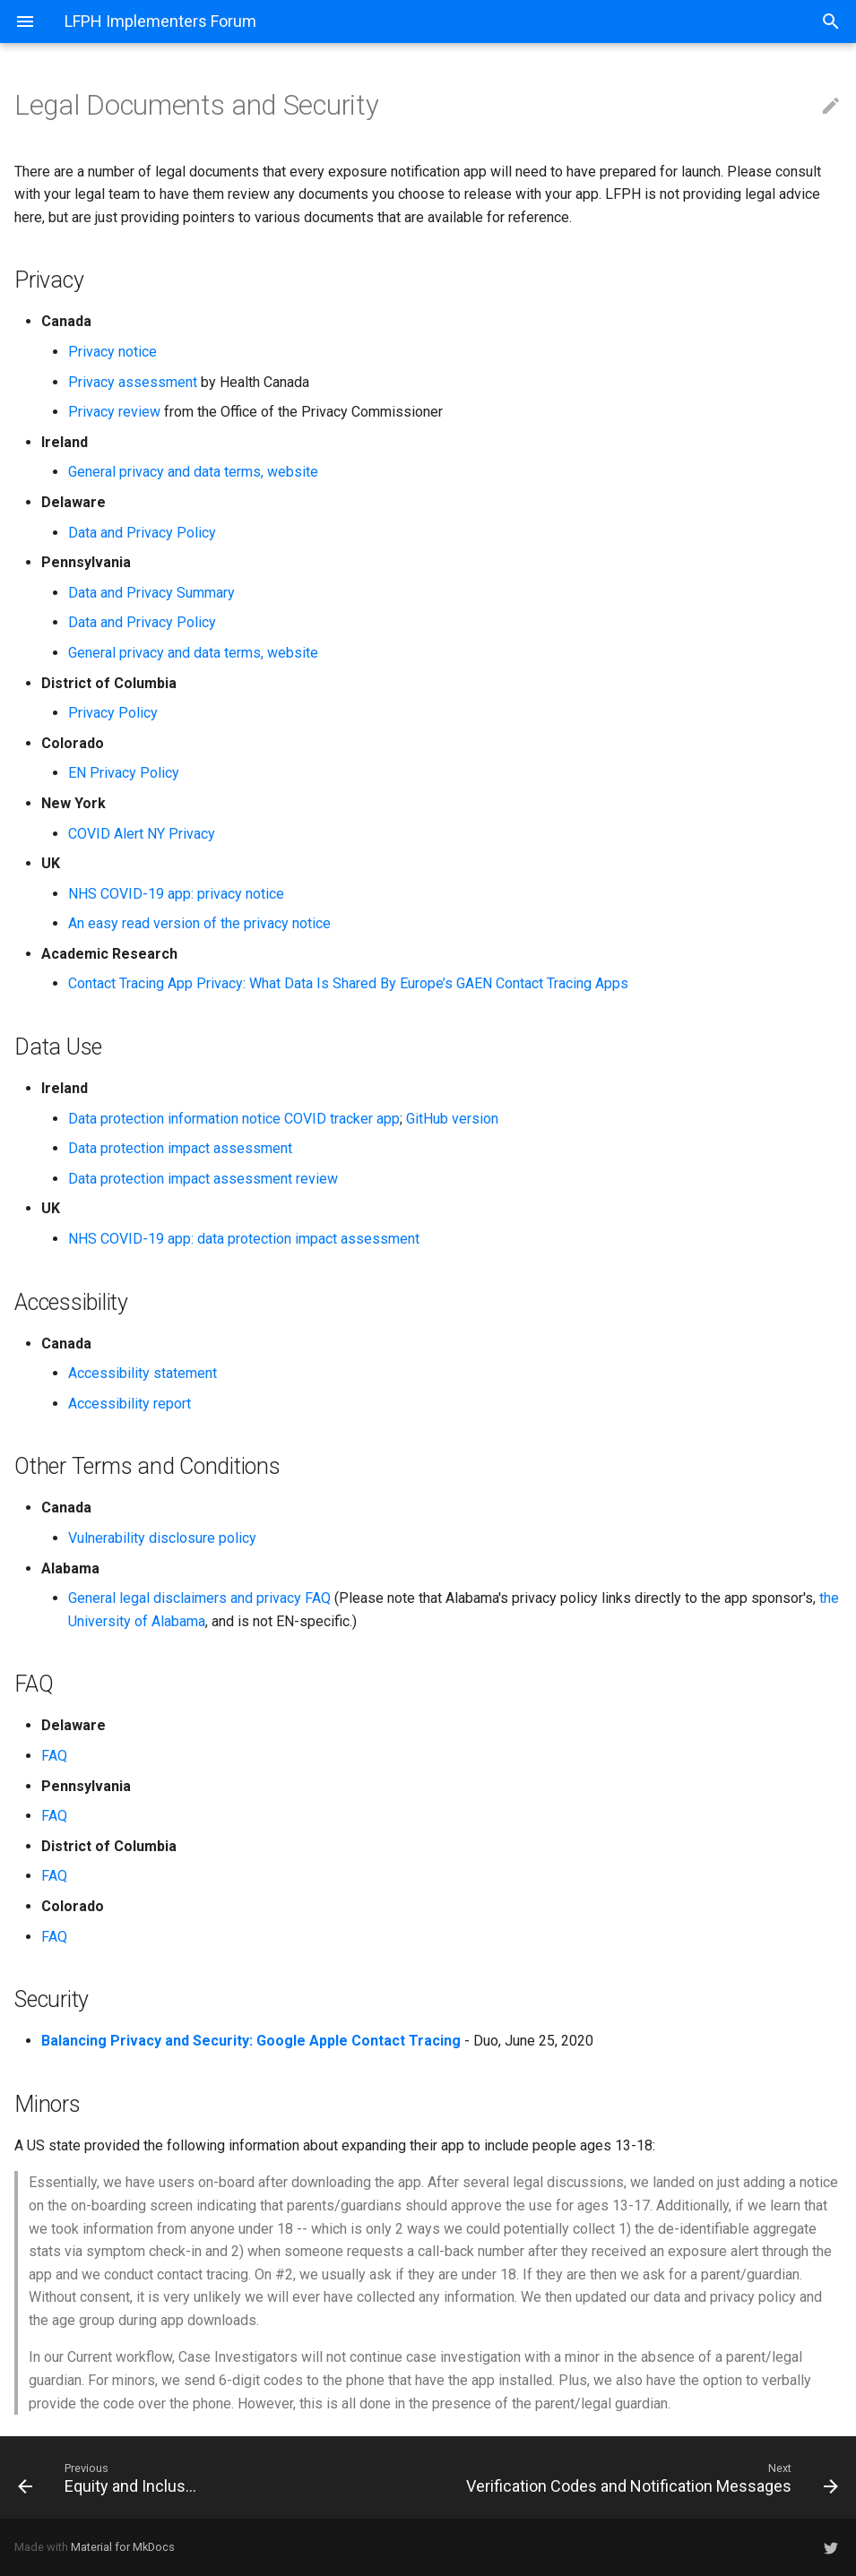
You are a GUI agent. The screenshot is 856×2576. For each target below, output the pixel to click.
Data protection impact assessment (180, 1148)
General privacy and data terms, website (193, 471)
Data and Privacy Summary (151, 592)
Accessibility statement (142, 1373)
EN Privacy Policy (123, 772)
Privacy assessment (132, 382)
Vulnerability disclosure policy (162, 1537)
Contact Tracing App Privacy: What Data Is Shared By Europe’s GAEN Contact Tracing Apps (348, 983)
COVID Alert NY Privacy (141, 833)
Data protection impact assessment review (203, 1178)
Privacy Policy (113, 712)
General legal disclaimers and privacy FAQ (199, 1598)
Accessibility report (129, 1403)
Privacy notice (112, 351)
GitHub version (452, 1118)
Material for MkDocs (123, 2547)
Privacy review (114, 411)
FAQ (54, 1755)
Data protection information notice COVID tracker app (234, 1118)
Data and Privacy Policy (142, 532)
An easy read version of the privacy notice (199, 923)
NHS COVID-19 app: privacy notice (176, 893)
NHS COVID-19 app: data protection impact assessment (243, 1238)
